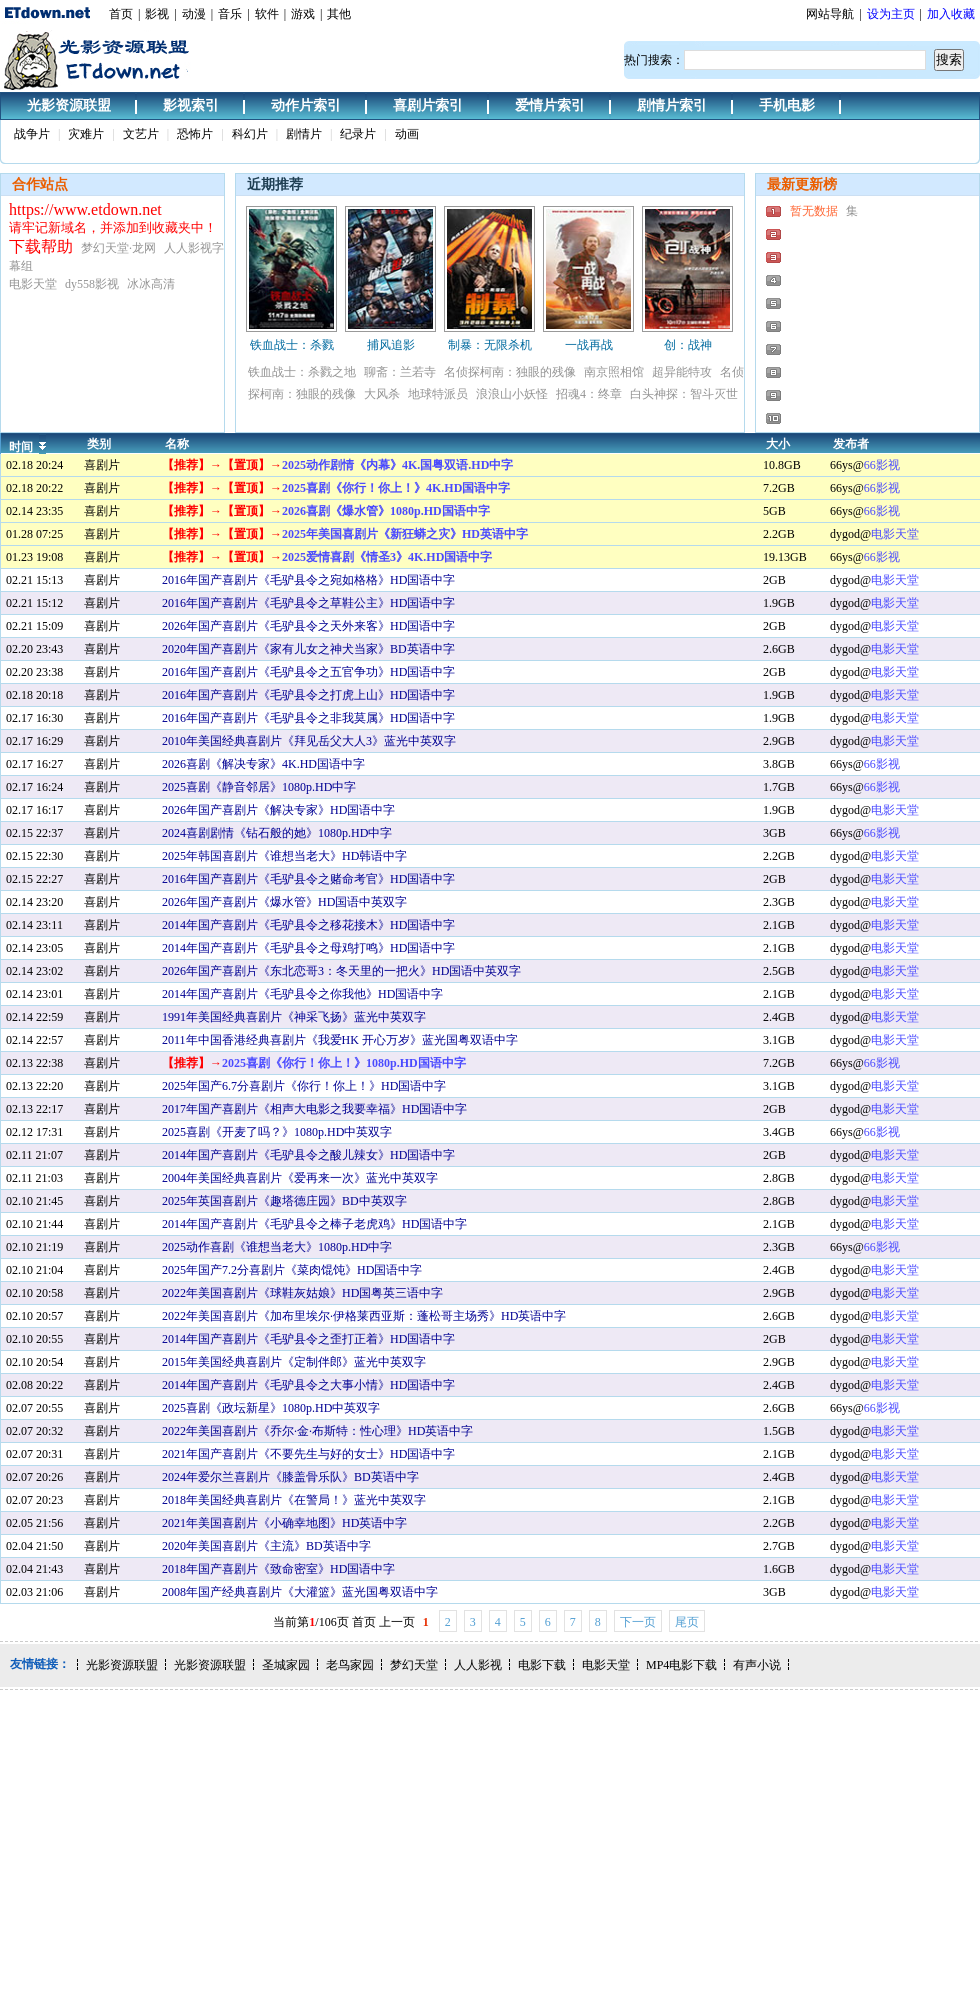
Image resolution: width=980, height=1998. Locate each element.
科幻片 (250, 134)
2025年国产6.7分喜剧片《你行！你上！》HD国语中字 (304, 1086)
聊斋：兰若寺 (400, 372)
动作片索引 (306, 105)
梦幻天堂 (414, 1665)
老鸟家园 (350, 1665)
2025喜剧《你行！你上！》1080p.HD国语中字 (344, 1063)
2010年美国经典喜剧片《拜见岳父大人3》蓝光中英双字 (309, 741)
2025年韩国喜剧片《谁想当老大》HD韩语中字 (284, 856)
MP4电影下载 (681, 1665)
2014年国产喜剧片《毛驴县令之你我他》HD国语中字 (302, 994)
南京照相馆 (614, 372)
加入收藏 (951, 14)
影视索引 (191, 105)
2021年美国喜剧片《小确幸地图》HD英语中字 (284, 1523)
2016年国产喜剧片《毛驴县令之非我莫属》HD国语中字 (308, 718)
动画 (407, 134)
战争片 (32, 134)
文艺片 (141, 134)
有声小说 (757, 1665)
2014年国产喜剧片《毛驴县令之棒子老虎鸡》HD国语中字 (314, 1224)
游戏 (303, 14)
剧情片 (304, 134)
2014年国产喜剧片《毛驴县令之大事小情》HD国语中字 (308, 1385)
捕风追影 (391, 345)
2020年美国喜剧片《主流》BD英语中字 (266, 1546)
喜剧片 (102, 465)
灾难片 (86, 134)
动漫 (194, 14)
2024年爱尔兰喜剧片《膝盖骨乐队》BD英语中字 (290, 1477)
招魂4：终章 (589, 394)
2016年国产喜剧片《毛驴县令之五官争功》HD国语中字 (308, 672)
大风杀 (382, 394)
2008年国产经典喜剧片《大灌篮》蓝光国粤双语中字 (300, 1592)
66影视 (882, 465)
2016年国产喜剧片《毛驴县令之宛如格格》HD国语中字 (308, 580)
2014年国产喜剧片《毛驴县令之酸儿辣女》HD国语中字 (308, 1155)
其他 (339, 14)
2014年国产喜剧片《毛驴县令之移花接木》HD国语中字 (308, 925)
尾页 (687, 1622)
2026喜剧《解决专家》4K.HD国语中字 (263, 764)
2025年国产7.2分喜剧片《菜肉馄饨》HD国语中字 (292, 1270)
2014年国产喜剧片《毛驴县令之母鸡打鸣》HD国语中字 (308, 948)
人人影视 (478, 1665)
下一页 (638, 1622)
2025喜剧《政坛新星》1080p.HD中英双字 (271, 1408)
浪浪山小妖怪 (512, 394)
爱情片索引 (550, 105)
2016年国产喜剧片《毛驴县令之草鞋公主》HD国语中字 (308, 603)
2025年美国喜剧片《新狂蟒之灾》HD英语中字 (405, 534)
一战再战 (589, 345)
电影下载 (542, 1665)
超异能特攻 (682, 372)
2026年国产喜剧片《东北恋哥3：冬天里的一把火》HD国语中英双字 (341, 971)
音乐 (230, 14)
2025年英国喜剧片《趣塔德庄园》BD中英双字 (284, 1201)
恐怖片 (195, 134)
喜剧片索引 (428, 105)
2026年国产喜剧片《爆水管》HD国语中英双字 (284, 902)
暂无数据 (814, 211)
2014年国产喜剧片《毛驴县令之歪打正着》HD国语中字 (308, 1339)
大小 (778, 444)
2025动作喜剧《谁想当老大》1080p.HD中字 (277, 1247)
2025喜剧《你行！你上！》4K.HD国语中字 (396, 488)
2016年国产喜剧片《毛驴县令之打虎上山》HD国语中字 (308, 695)
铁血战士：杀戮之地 (302, 372)
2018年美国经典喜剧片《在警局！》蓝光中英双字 (294, 1500)
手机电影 (787, 105)
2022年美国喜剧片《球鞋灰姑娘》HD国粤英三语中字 (302, 1293)
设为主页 (891, 14)
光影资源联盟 (69, 105)
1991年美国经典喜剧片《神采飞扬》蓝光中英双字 (294, 1017)
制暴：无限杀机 (490, 345)
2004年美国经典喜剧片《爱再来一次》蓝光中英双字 (300, 1178)
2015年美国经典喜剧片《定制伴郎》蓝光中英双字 (294, 1362)
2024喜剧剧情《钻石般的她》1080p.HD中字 (277, 833)
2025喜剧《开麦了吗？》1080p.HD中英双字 (277, 1132)
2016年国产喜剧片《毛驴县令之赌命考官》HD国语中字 (308, 879)
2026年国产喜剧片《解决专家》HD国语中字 (278, 810)
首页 (121, 14)
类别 (99, 444)
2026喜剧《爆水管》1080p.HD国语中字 (386, 511)
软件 (267, 14)
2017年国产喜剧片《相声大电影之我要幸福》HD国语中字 (314, 1109)
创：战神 (688, 345)
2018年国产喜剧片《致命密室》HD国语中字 (278, 1569)
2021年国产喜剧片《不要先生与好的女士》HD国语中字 (308, 1454)
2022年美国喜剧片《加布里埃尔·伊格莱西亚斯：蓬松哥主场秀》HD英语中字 (364, 1316)
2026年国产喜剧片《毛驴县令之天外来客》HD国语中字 (308, 626)
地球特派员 (438, 394)
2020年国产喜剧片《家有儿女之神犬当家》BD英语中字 (308, 649)
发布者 (851, 444)
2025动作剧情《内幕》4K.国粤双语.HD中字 (397, 465)
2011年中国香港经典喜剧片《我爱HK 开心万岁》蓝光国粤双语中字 (340, 1040)
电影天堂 (895, 534)
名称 (177, 444)
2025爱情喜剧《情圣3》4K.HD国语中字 (387, 557)
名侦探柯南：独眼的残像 (510, 372)
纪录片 (358, 134)
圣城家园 (286, 1665)
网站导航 (830, 14)
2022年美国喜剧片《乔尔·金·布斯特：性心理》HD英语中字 (317, 1431)
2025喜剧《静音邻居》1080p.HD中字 (259, 787)
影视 (157, 14)
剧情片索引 (672, 105)
